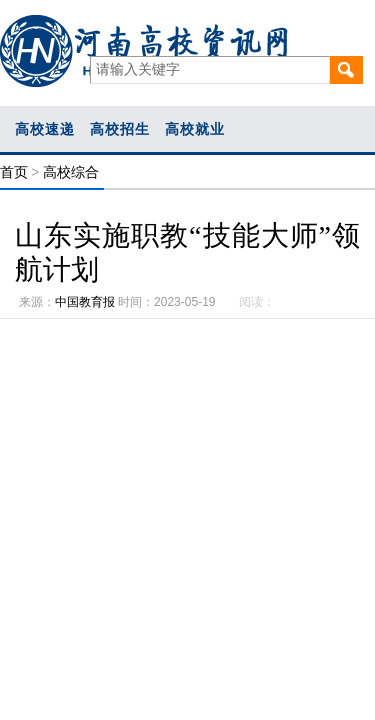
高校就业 (195, 129)
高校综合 (71, 172)
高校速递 (45, 129)
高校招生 (120, 129)
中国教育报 (85, 302)
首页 (14, 172)
